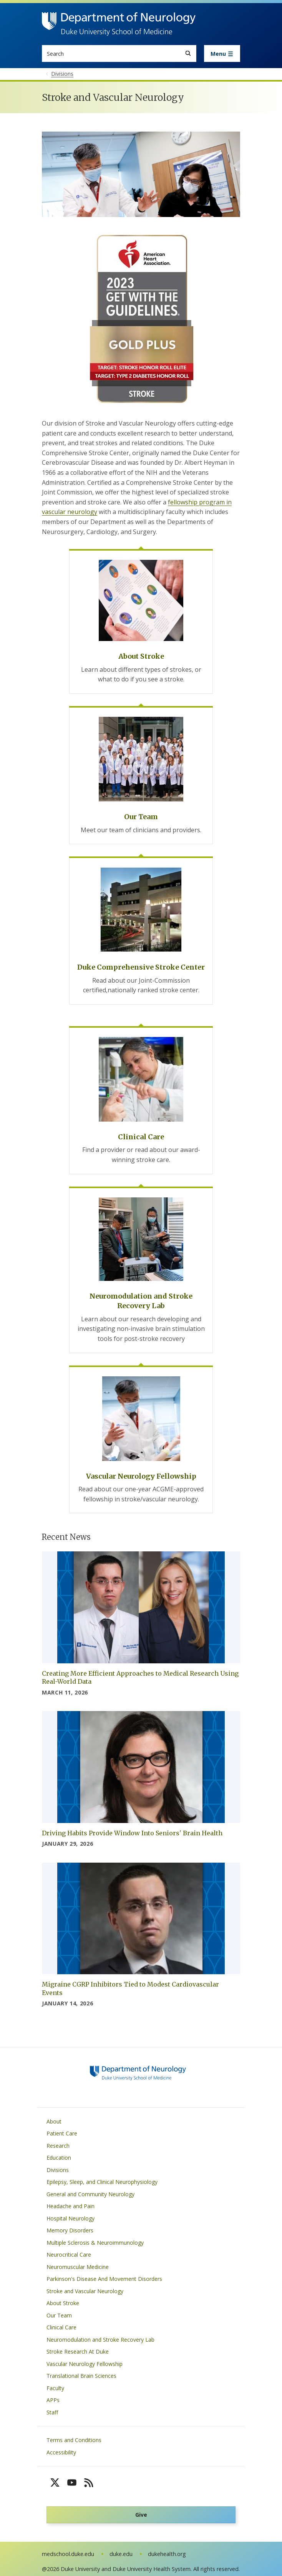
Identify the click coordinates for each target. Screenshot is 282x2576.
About (53, 2121)
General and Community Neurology (90, 2194)
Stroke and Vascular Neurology (84, 2291)
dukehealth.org (167, 2554)
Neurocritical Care (68, 2254)
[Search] (188, 53)
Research (58, 2145)
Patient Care (61, 2133)
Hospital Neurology (70, 2218)
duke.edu (121, 2554)
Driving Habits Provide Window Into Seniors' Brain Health (132, 1833)
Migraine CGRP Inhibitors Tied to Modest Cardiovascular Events (130, 1988)
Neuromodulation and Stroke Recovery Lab (100, 2339)
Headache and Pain (70, 2206)
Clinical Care (61, 2327)
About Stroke (62, 2303)
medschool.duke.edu (68, 2554)
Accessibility (61, 2452)
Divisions (57, 2170)
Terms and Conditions (73, 2440)
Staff (52, 2412)
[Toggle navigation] (222, 53)
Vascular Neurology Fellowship (84, 2363)
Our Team (59, 2315)
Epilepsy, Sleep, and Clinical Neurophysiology (102, 2181)
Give (141, 2514)
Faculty (55, 2388)
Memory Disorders (69, 2230)
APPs (53, 2400)
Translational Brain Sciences (81, 2375)
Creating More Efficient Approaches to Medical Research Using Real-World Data (140, 1677)
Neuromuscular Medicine (77, 2266)
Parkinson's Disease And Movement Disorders (104, 2278)
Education (58, 2157)
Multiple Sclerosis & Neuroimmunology (95, 2242)
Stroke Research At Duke (77, 2351)
